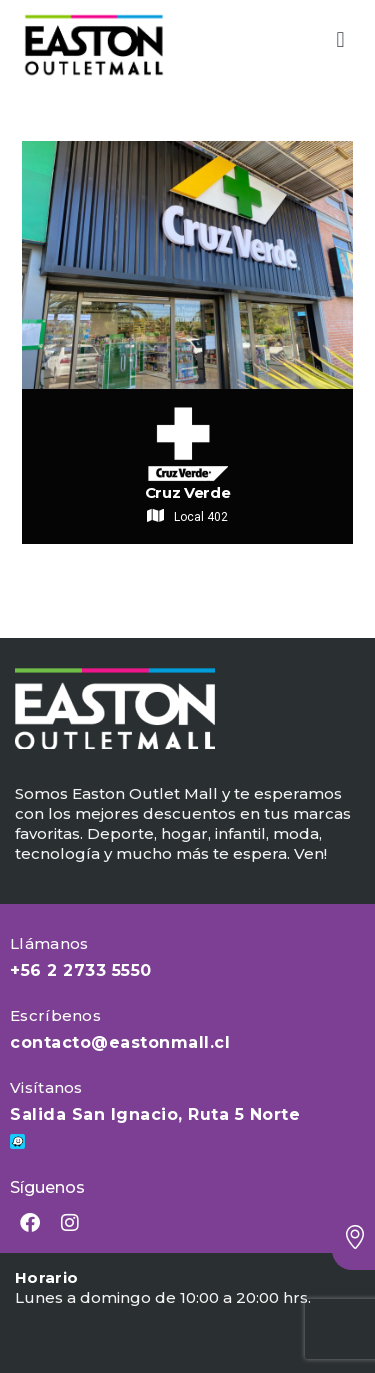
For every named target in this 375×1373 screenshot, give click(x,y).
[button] (340, 40)
